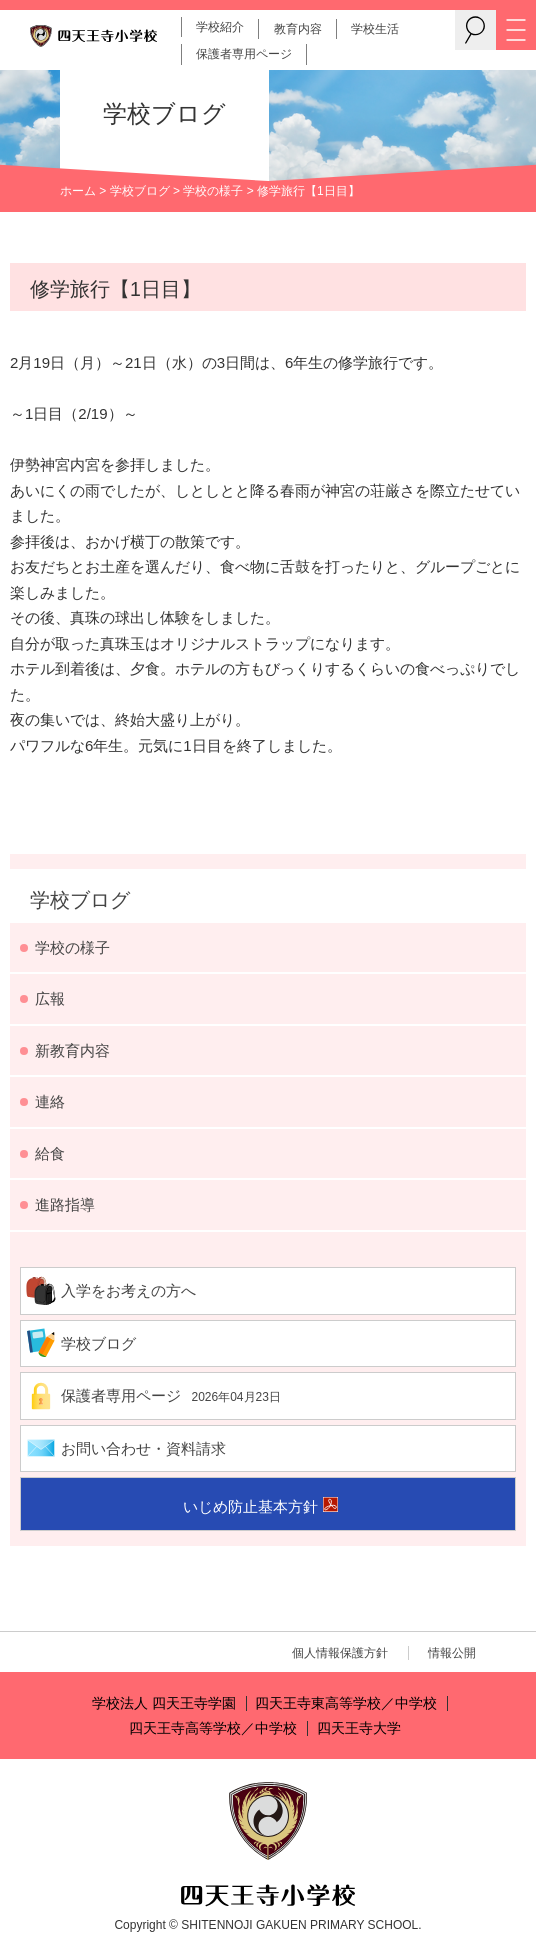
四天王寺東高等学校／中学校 (346, 1703)
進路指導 (65, 1204)
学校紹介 (220, 27)
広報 (50, 998)
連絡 (50, 1101)
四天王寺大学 (359, 1728)
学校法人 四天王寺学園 (164, 1703)
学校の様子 (213, 191)
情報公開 (452, 1653)
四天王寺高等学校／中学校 (213, 1728)
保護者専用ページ (244, 54)
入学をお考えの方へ (128, 1290)
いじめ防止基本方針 (250, 1506)
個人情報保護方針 (340, 1653)
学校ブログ (140, 191)
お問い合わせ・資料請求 (143, 1448)
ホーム (78, 191)
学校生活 (375, 29)
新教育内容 (72, 1050)
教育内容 (298, 29)
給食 (50, 1153)
